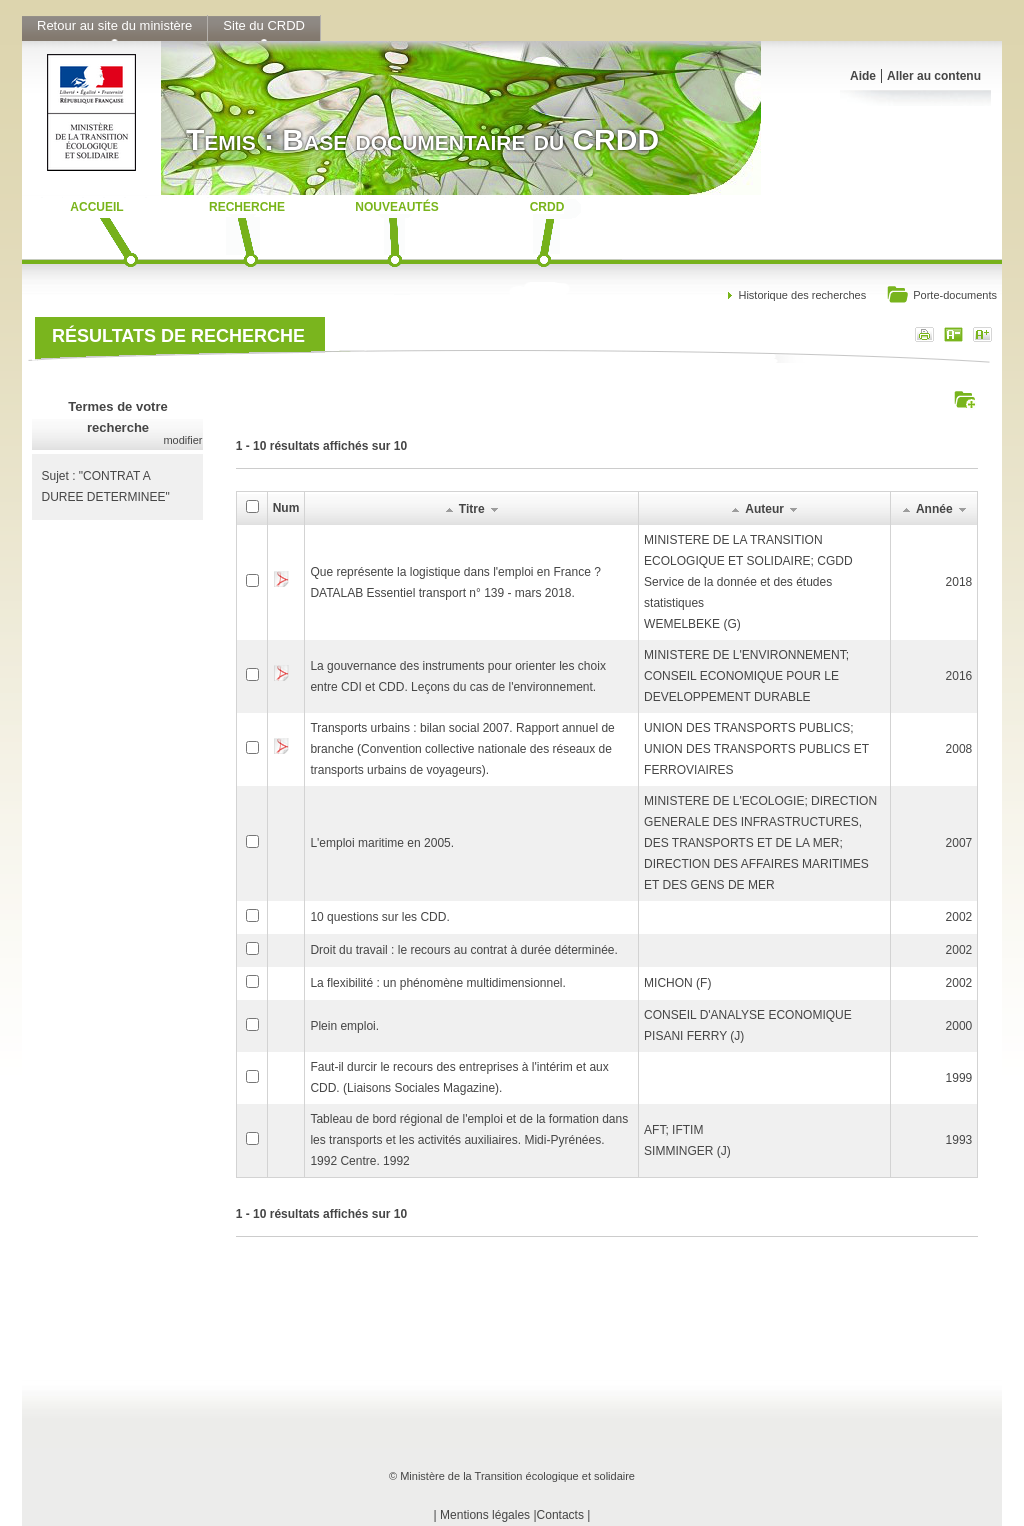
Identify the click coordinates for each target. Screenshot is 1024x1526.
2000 (959, 1026)
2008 (959, 749)
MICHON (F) (677, 983)
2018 (959, 582)
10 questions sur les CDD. (379, 917)
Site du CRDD (264, 25)
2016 (959, 676)
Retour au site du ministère (114, 25)
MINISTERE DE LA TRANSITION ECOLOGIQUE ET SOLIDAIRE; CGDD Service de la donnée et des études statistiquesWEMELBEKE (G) (748, 582)
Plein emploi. (344, 1026)
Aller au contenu (934, 76)
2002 (959, 917)
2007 (959, 843)
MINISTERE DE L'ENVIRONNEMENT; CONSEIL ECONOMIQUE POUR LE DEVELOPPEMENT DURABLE (746, 676)
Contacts (560, 1515)
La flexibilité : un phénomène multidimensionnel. (438, 983)
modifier (182, 440)
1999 (959, 1078)
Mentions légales (485, 1515)
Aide (863, 76)
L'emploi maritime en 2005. (382, 843)
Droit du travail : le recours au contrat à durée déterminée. (464, 950)
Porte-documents (941, 296)
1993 (959, 1140)
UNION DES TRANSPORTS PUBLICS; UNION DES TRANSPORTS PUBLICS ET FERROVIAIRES (756, 749)
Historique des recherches (802, 295)
